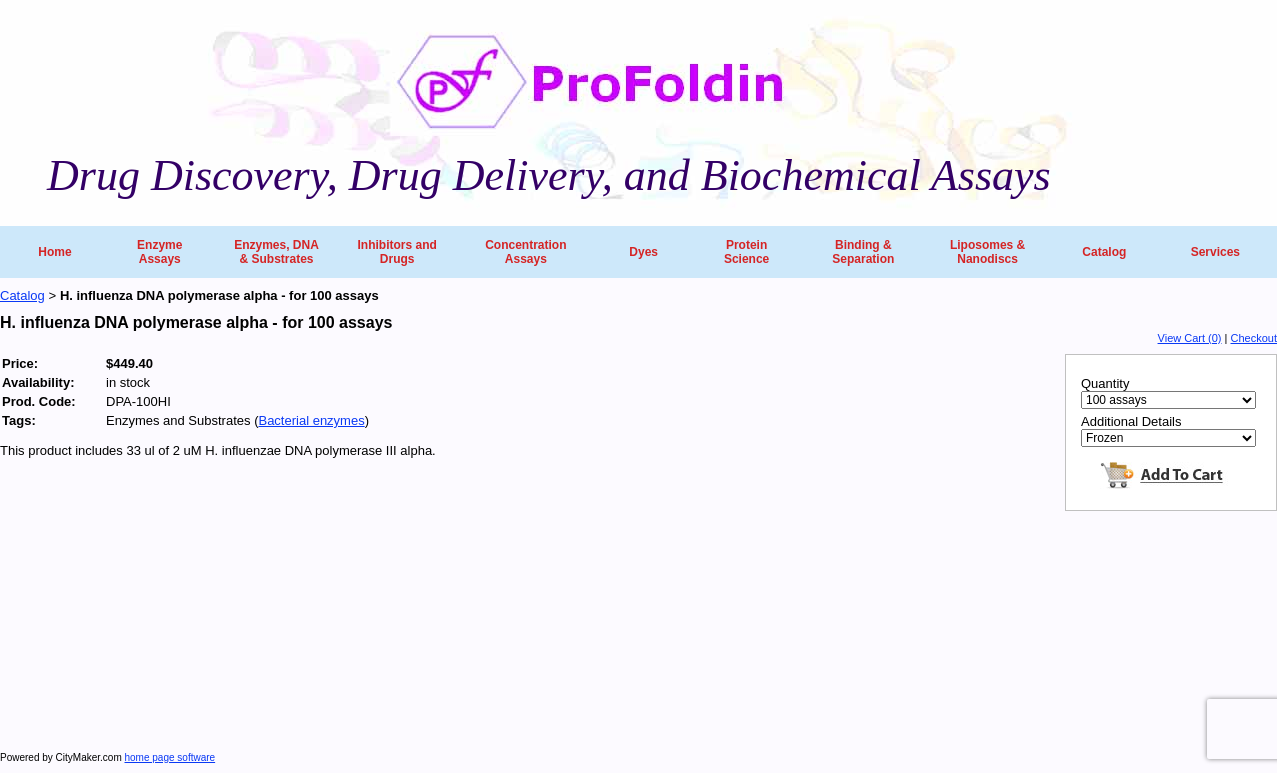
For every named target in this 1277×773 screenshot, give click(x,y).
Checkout (1254, 338)
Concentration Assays (525, 252)
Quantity (1105, 383)
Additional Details (1131, 421)
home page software (170, 757)
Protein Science (746, 252)
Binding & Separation (863, 252)
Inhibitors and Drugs (396, 252)
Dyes (643, 252)
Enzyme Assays (159, 252)
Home (54, 252)
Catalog (1104, 252)
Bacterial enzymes (311, 420)
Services (1215, 252)
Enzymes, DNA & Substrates (276, 252)
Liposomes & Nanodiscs (987, 252)
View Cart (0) (1190, 338)
